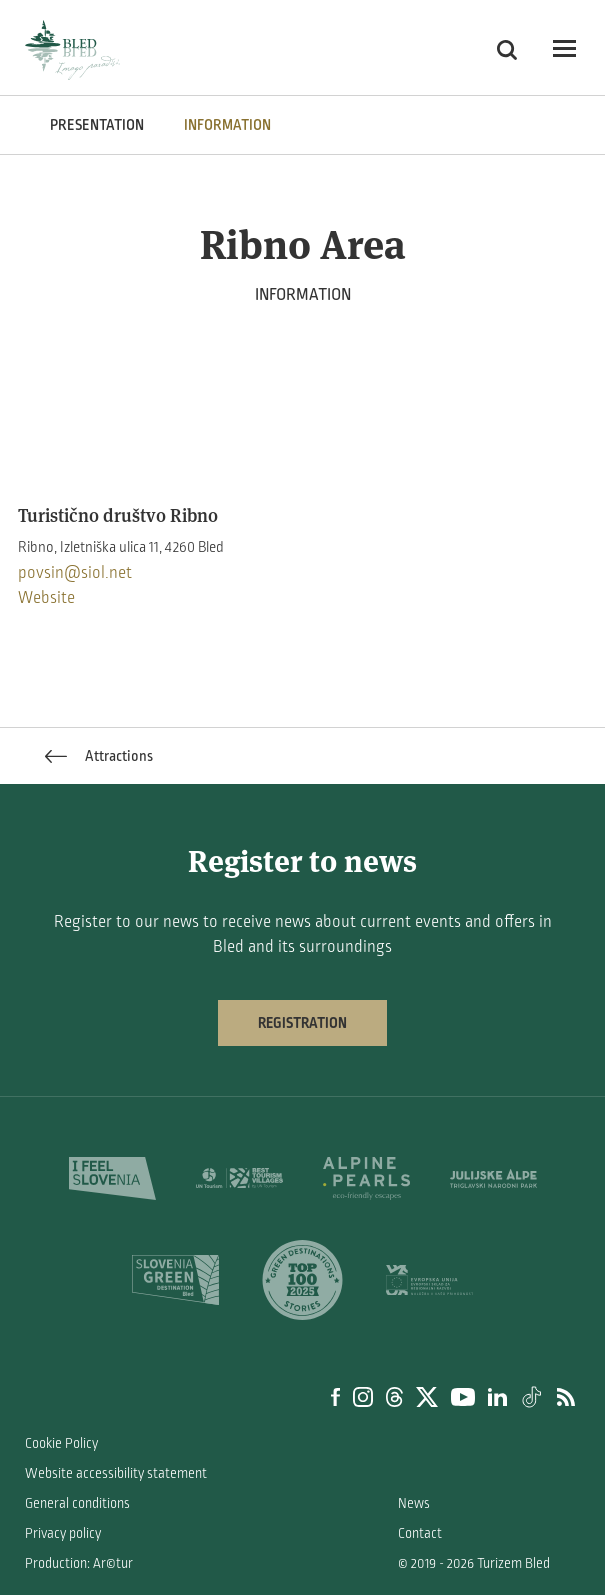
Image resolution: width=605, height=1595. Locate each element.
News (414, 1503)
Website (46, 598)
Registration (302, 1023)
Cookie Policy (61, 1443)
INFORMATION (227, 125)
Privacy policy (63, 1533)
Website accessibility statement (116, 1473)
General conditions (77, 1503)
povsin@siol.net (75, 573)
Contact (420, 1533)
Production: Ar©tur (79, 1563)
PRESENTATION (97, 125)
